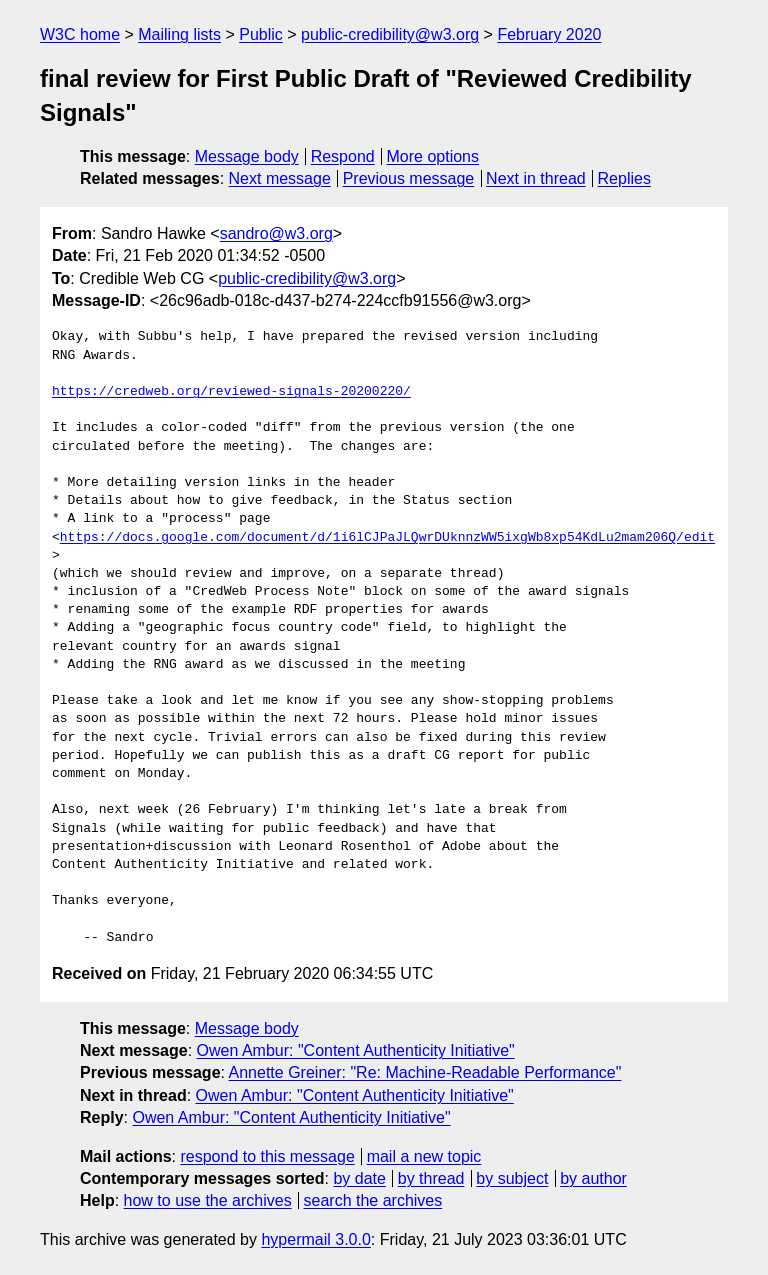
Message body (247, 156)
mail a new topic (424, 1156)
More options (433, 156)
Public (261, 34)
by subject (512, 1178)
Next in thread (536, 178)
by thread (431, 1178)
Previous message (409, 178)
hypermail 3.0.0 (315, 1239)
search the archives (373, 1200)
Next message (280, 178)
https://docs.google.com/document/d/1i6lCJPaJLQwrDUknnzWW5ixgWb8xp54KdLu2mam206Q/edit (387, 538)
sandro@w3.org (276, 233)
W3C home (80, 34)
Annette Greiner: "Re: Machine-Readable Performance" (425, 1072)
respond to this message (267, 1156)
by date (359, 1178)
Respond (343, 156)
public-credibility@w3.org (390, 34)
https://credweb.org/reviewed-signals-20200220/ (231, 392)
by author (593, 1178)
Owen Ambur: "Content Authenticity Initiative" (356, 1050)
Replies (624, 178)
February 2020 (549, 34)
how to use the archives (208, 1200)
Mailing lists (179, 34)
